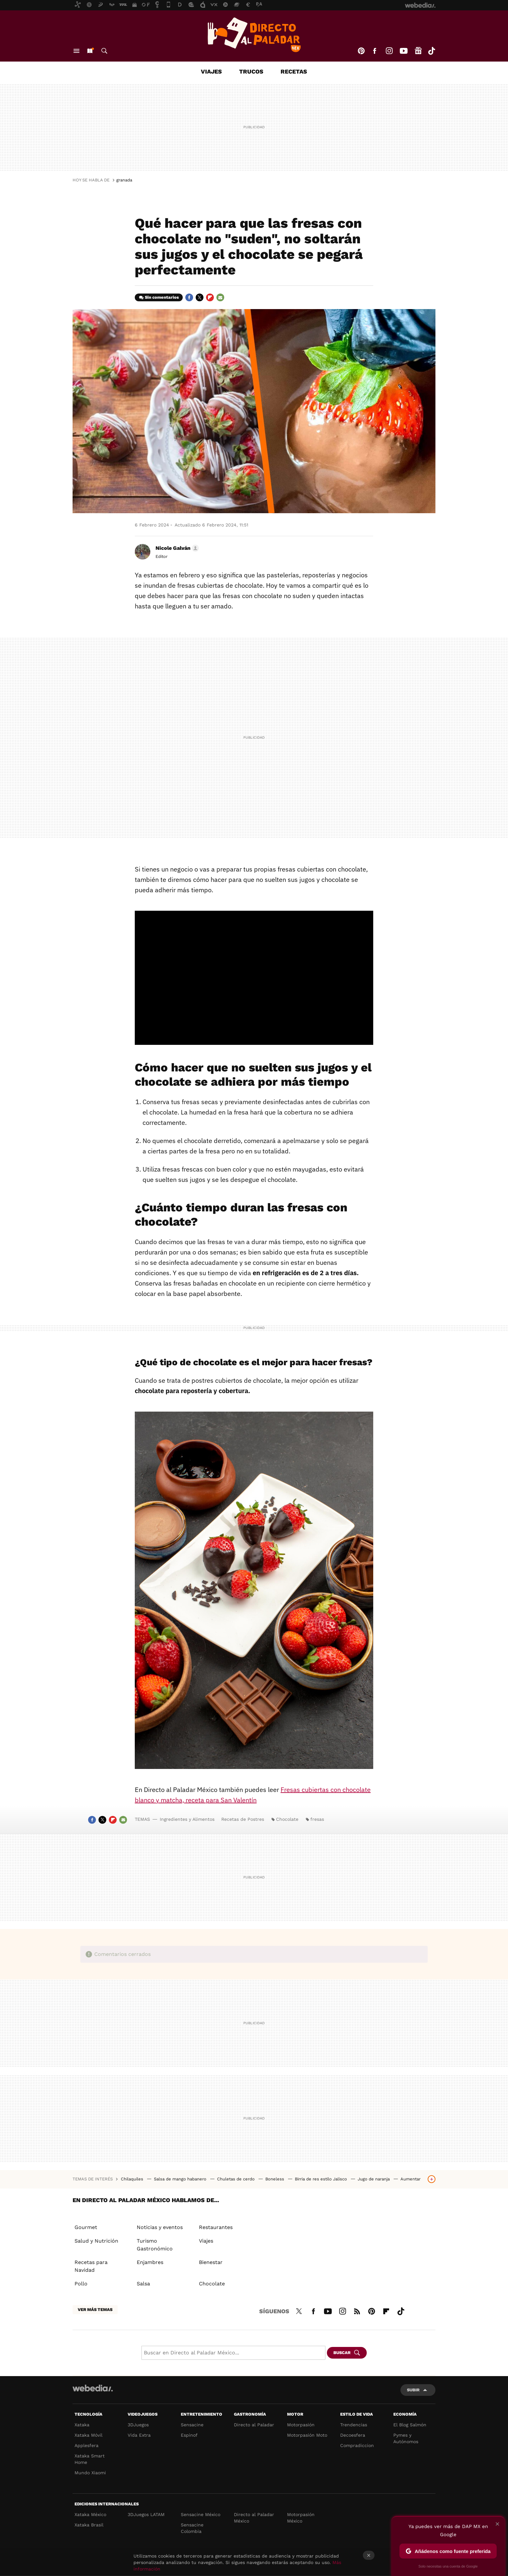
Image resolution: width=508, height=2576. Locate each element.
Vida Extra (139, 2435)
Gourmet (86, 2227)
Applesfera (86, 2445)
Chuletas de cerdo (236, 2179)
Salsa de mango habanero (181, 2179)
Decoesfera (352, 2435)
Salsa (143, 2284)
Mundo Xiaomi (90, 2472)
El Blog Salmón (409, 2424)
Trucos (251, 71)
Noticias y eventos (160, 2227)
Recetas (294, 71)
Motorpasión (301, 2424)
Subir (413, 2389)
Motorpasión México (301, 2518)
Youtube (403, 51)
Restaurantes (216, 2227)
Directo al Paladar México (254, 2518)
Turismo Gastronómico (155, 2245)
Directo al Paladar (254, 2424)
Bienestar (211, 2262)
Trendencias (353, 2424)
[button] (176, 548)
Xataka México (90, 2514)
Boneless (275, 2179)
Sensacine (192, 2424)
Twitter (199, 297)
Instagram (389, 51)
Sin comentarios (162, 297)
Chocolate (287, 1819)
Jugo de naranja (374, 2179)
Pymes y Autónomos (405, 2438)
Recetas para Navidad (91, 2266)
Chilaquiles (132, 2179)
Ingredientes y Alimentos (187, 1819)
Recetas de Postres (242, 1819)
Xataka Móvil (88, 2435)
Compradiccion (357, 2445)
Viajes (211, 71)
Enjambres (150, 2262)
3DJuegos (138, 2424)
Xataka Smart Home (90, 2459)
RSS (357, 2310)
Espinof (189, 2435)
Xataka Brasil (89, 2524)
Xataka (82, 2424)
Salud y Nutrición (96, 2241)
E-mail (220, 297)
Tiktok (431, 51)
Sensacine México (200, 2514)
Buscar (104, 51)
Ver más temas (95, 2309)
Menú (76, 51)
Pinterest (361, 51)
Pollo (81, 2284)
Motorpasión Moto (307, 2435)
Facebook (374, 51)
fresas (317, 1819)
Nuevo (90, 51)
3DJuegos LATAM (146, 2514)
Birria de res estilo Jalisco (321, 2179)
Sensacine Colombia (192, 2528)
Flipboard (210, 297)
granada (124, 180)
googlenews (418, 51)
